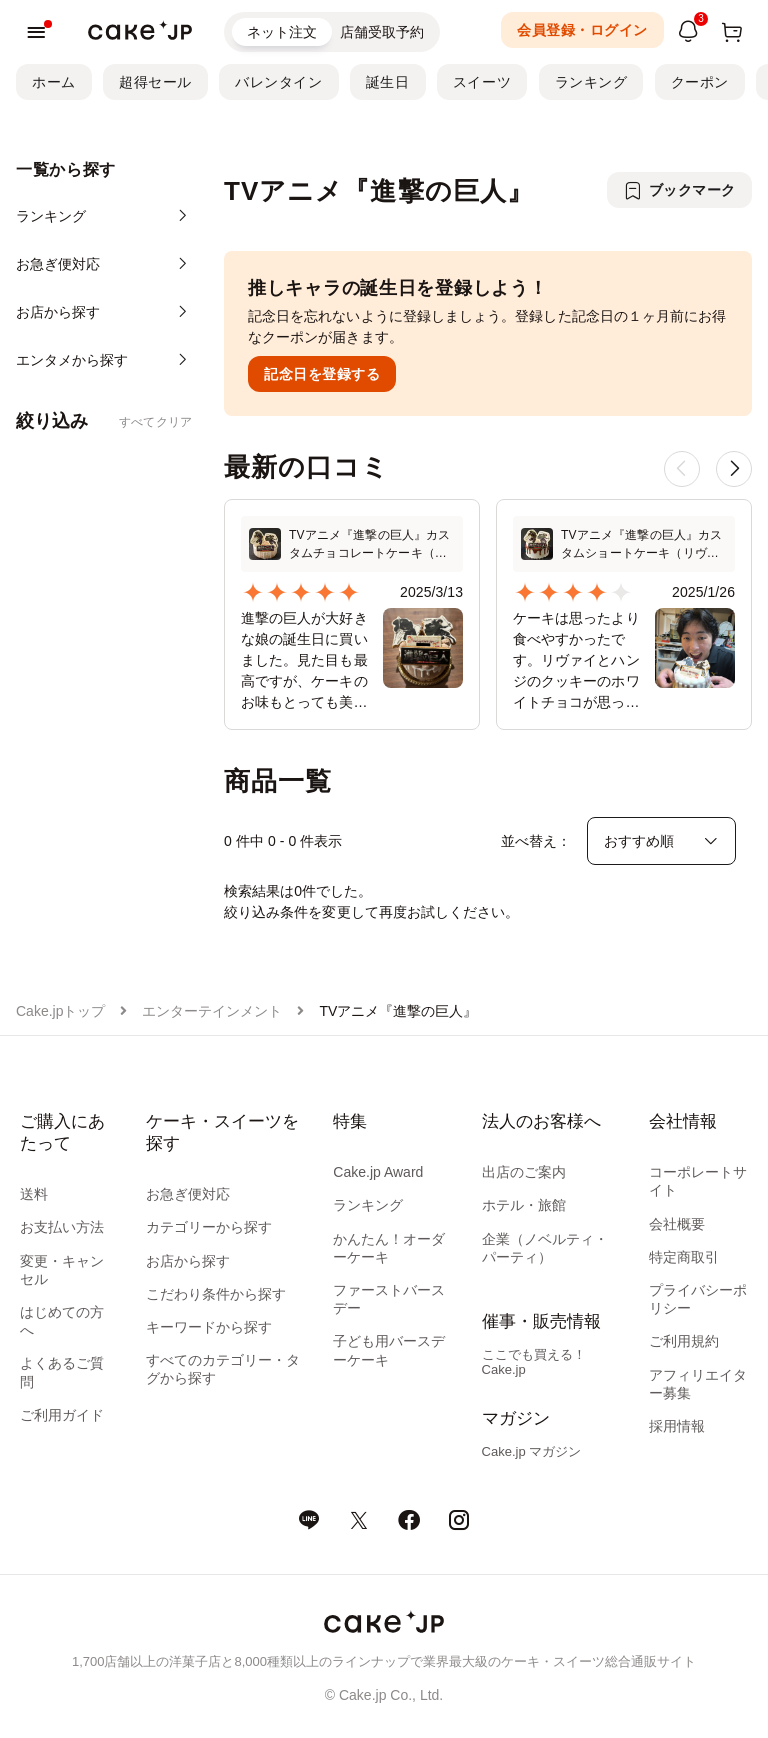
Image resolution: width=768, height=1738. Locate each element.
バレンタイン (278, 82)
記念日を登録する (322, 374)
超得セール (155, 82)
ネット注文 (282, 32)
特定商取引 (684, 1257)
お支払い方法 (62, 1227)
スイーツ (482, 82)
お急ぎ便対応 (188, 1194)
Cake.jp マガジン (532, 1451)
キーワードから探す (209, 1327)
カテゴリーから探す (209, 1227)
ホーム (54, 82)
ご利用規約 (684, 1341)
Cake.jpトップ (60, 1011)
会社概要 (677, 1224)
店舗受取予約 (382, 32)
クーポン (700, 82)
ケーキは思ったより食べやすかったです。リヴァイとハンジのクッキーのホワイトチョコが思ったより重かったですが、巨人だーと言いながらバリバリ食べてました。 (576, 661)
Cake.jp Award (378, 1172)
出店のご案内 (524, 1172)
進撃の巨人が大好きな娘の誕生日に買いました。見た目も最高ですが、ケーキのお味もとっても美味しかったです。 (304, 661)
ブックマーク (692, 190)
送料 (34, 1194)
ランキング (591, 82)
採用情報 (677, 1426)
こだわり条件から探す (216, 1294)
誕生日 (388, 82)
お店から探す (188, 1261)
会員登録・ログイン (582, 30)
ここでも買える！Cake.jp (534, 1362)
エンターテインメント (212, 1011)
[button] (734, 469)
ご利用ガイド (62, 1415)
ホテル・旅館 (524, 1205)
